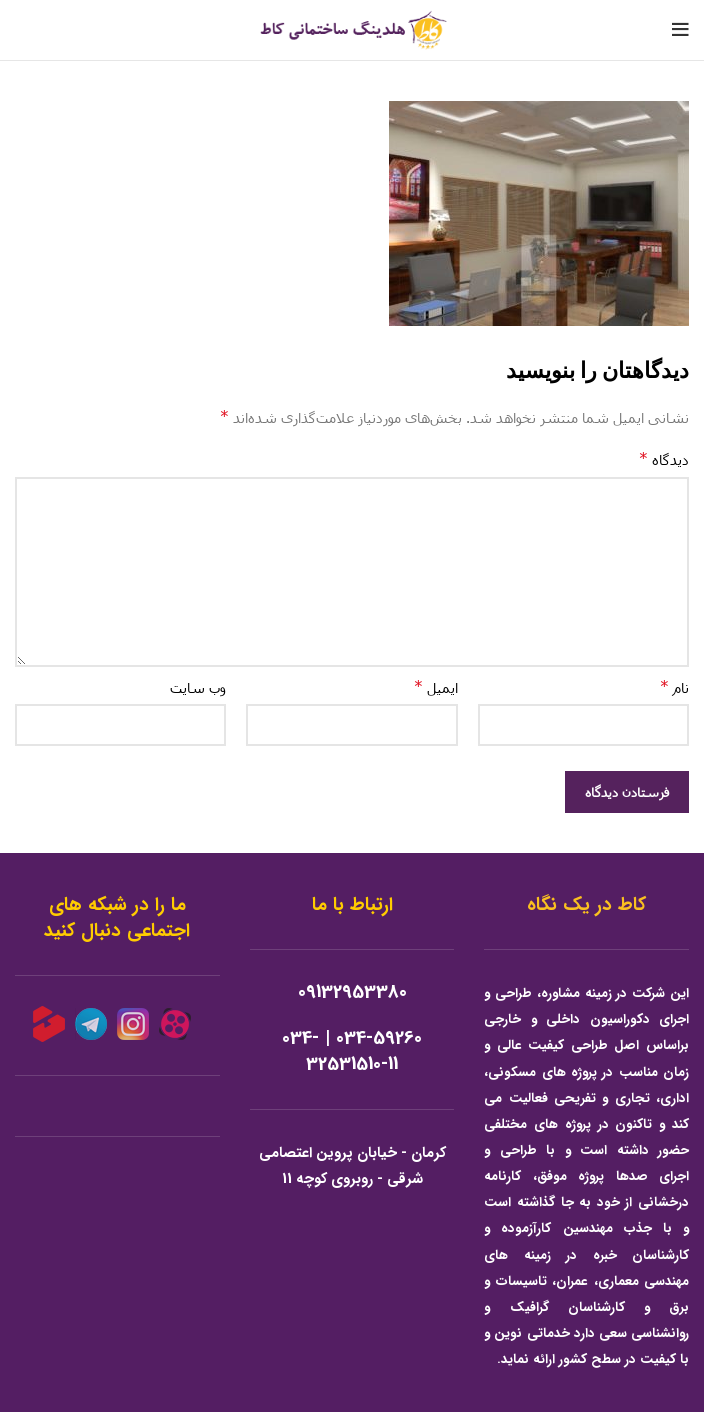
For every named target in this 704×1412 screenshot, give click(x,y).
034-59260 (379, 1038)
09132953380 (352, 992)
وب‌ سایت (198, 687)
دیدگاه (664, 458)
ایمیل (436, 686)
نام (674, 686)
